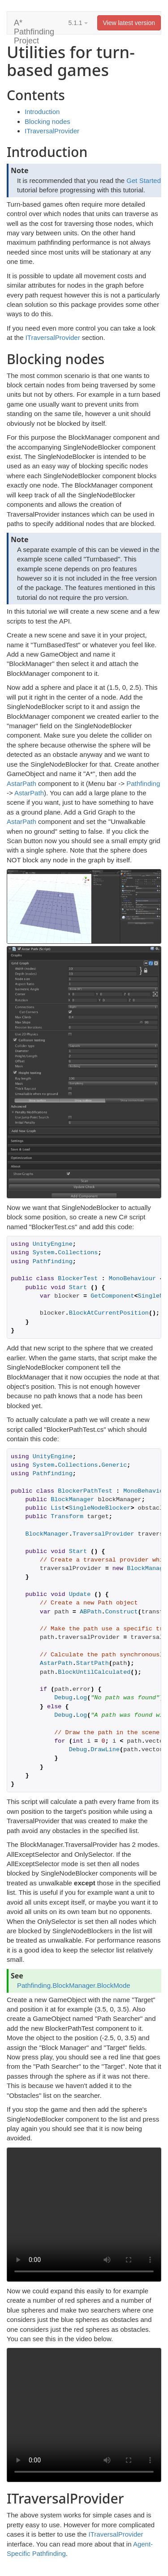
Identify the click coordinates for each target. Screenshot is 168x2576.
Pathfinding (143, 783)
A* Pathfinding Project (34, 26)
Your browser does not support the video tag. (84, 2214)
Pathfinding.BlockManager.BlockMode (73, 1985)
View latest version (129, 22)
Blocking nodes (47, 121)
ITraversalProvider (52, 131)
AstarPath (21, 783)
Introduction (42, 111)
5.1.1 (78, 22)
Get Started (143, 180)
